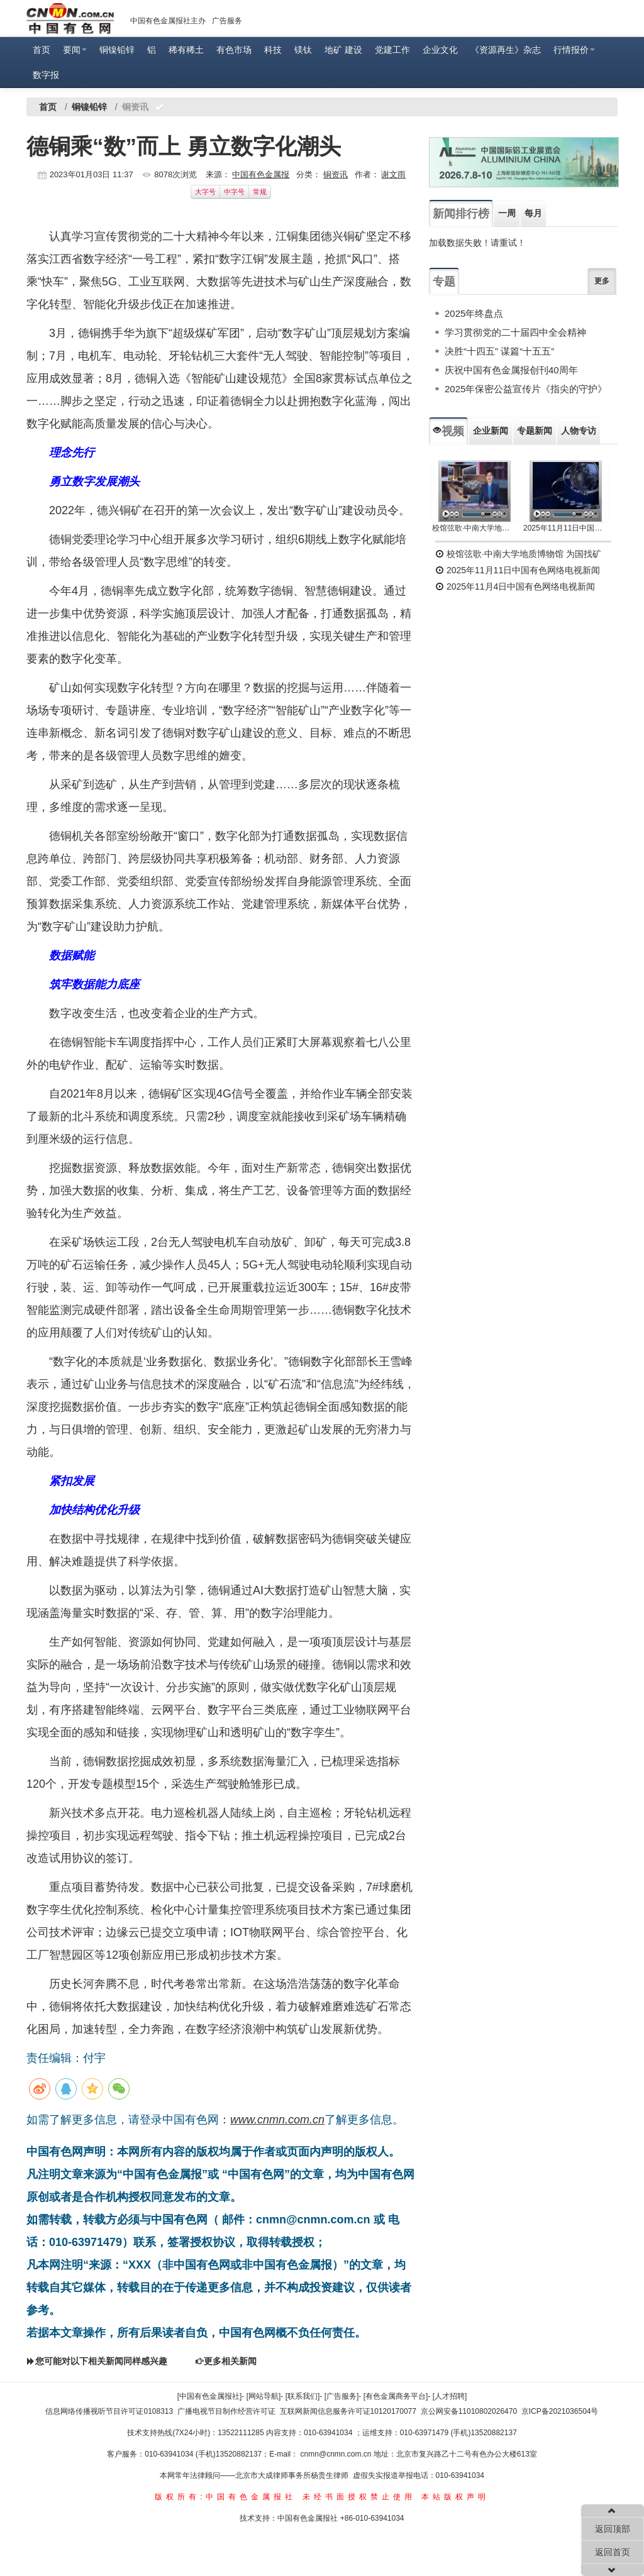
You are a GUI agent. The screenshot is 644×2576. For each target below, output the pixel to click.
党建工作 (392, 50)
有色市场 (234, 50)
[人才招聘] (450, 2396)
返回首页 (612, 2552)
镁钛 (303, 50)
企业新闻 (490, 431)
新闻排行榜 (461, 213)
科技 (273, 50)
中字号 (234, 191)
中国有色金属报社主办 (168, 20)
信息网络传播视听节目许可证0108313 (109, 2411)
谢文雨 (393, 174)
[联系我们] (303, 2396)
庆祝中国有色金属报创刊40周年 (511, 370)
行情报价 (574, 50)
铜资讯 (335, 174)
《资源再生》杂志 (505, 50)
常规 (260, 191)
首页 (41, 50)
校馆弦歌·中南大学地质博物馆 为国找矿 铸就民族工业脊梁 (474, 528)
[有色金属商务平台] (396, 2396)
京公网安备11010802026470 (469, 2411)
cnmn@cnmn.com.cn (337, 2454)
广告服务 (227, 20)
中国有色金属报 (260, 174)
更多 (601, 281)
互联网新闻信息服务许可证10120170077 (348, 2411)
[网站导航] (264, 2396)
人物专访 (578, 431)
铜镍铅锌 (117, 50)
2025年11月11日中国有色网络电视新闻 (565, 528)
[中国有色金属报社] (209, 2396)
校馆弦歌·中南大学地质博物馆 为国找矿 (518, 554)
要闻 (75, 50)
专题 (444, 281)
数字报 (46, 75)
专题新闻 (534, 431)
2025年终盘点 (474, 313)
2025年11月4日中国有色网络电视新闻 (515, 586)
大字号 (205, 191)
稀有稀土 (186, 50)
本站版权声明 (455, 2496)
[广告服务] (342, 2396)
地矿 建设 (343, 50)
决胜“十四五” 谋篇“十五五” (499, 351)
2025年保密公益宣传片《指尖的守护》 (526, 388)
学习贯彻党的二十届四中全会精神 (515, 332)
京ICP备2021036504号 (560, 2411)
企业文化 (440, 50)
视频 (448, 431)
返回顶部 (612, 2529)
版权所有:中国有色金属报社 (225, 2496)
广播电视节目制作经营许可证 (226, 2411)
